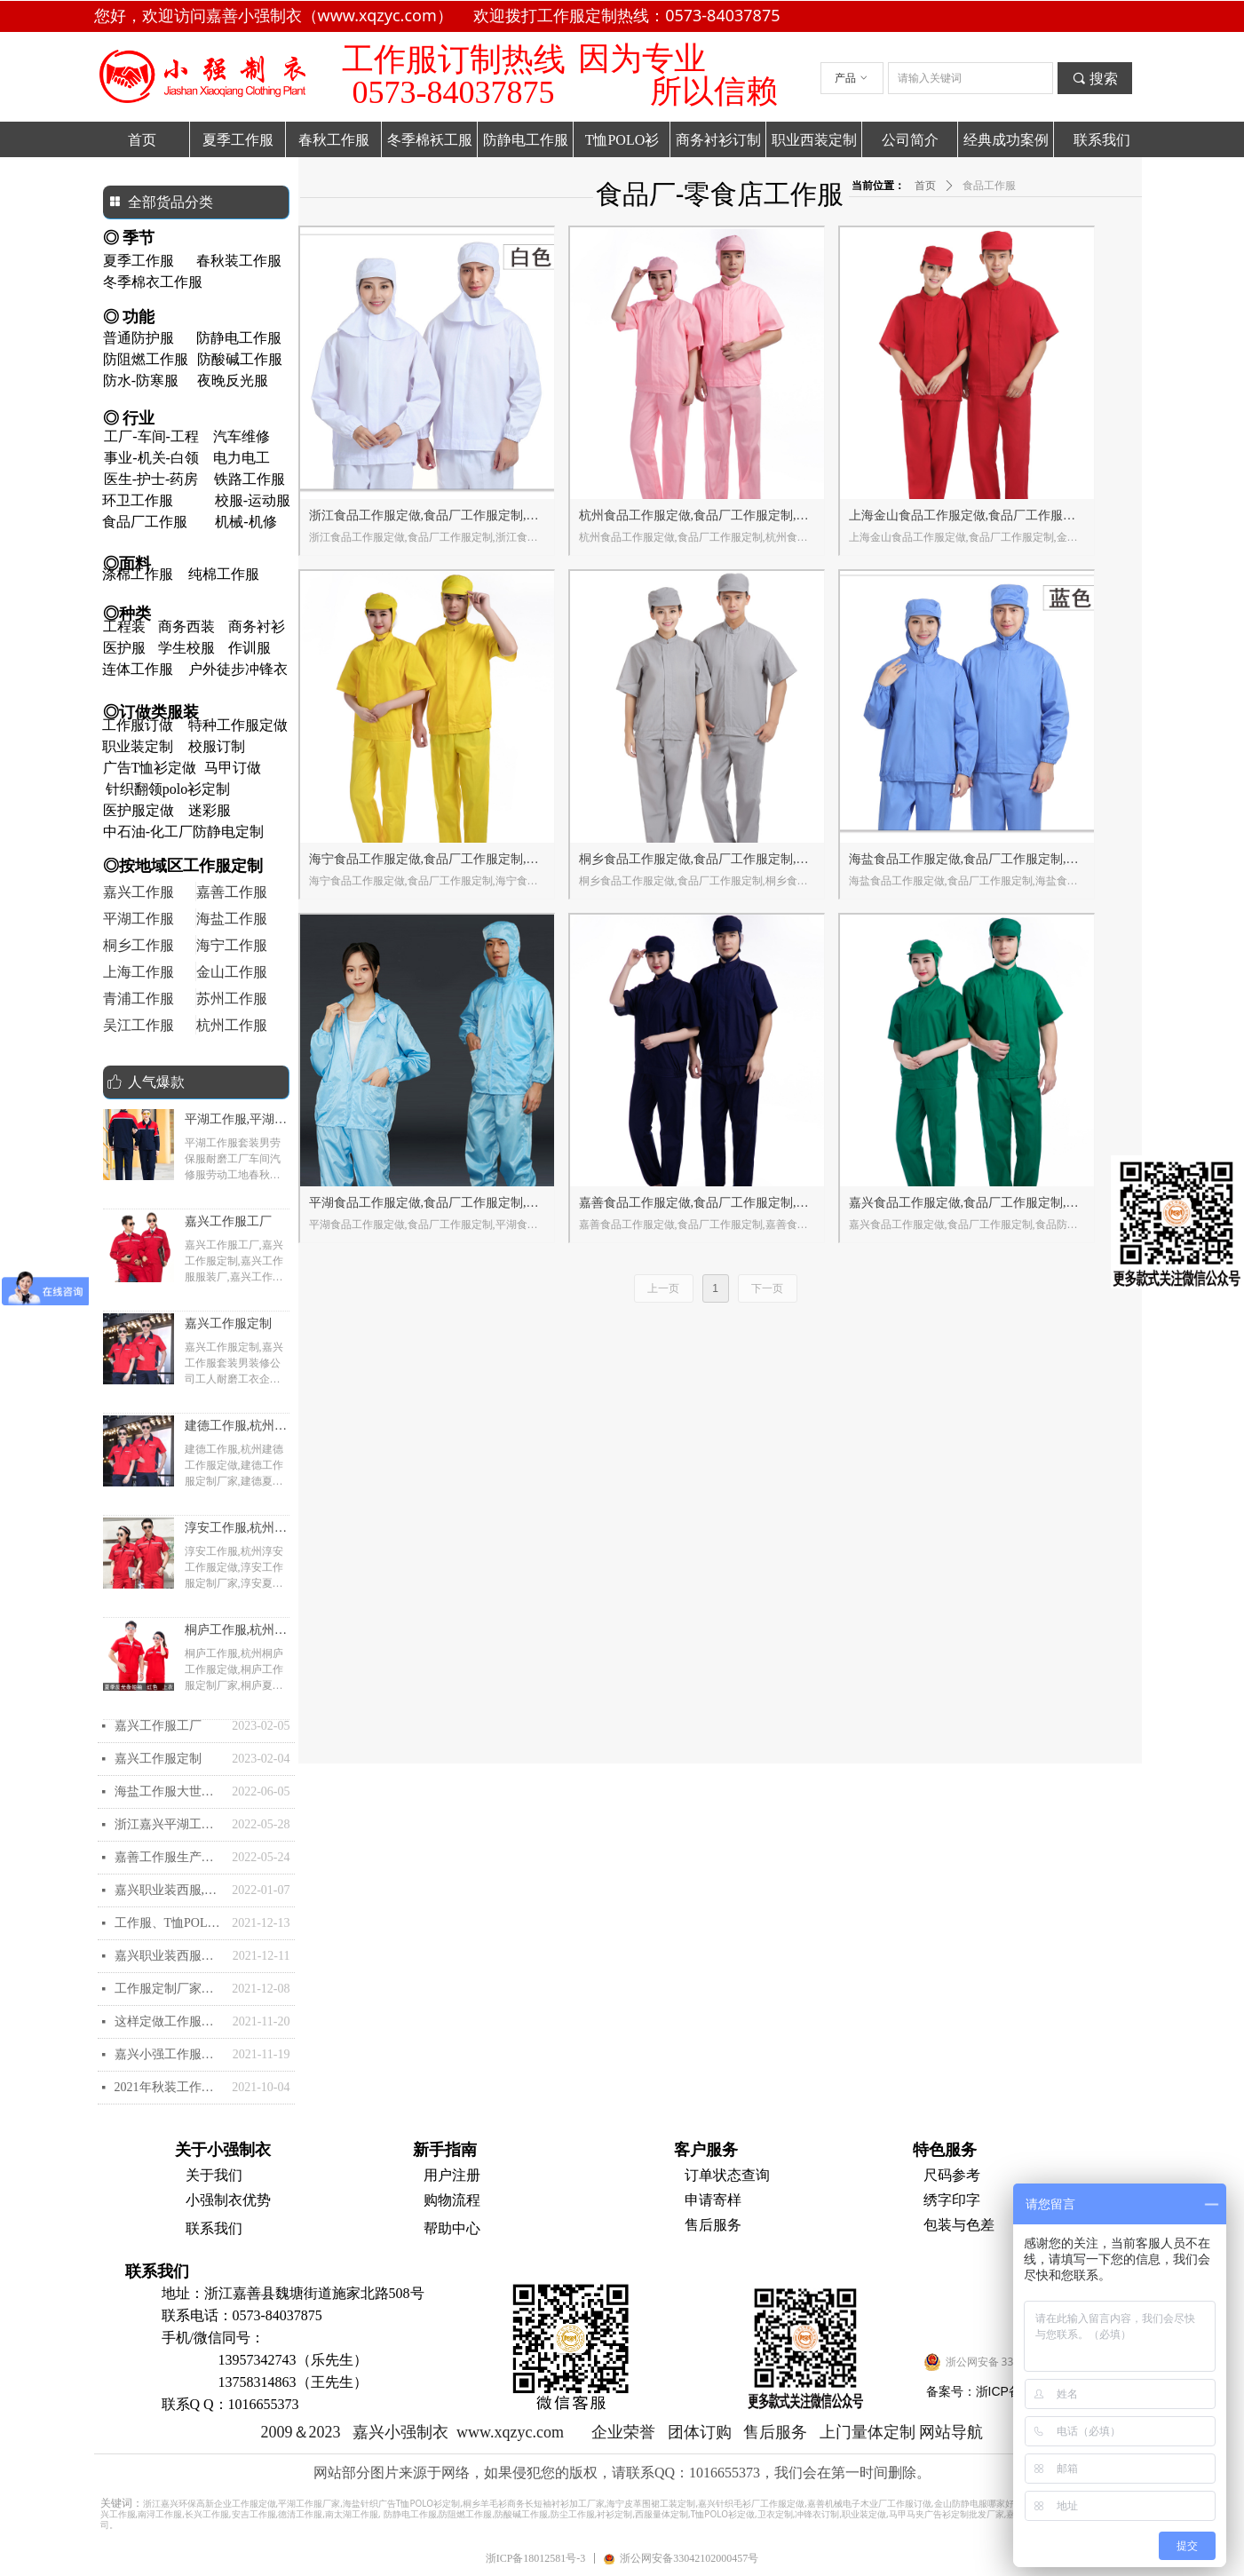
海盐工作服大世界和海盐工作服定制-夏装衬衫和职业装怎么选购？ (169, 1791)
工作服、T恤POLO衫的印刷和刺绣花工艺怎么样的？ (169, 1923)
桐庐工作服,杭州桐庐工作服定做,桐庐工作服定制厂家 (236, 1632)
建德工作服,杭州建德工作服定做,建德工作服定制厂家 (236, 1428)
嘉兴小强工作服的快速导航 (169, 2054)
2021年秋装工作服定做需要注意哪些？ (169, 2087)
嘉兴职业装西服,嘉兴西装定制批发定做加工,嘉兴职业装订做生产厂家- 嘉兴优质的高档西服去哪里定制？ (169, 1890)
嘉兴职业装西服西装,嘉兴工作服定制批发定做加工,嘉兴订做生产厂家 (169, 1955)
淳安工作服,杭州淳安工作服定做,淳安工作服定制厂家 (236, 1530)
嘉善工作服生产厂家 (169, 1857)
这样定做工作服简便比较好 (169, 2021)
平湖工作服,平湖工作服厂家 (236, 1121)
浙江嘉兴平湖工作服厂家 (169, 1824)
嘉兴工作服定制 (228, 1323)
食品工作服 (989, 185)
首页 (925, 185)
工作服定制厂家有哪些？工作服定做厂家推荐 (169, 1988)
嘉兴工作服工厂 (228, 1221)
